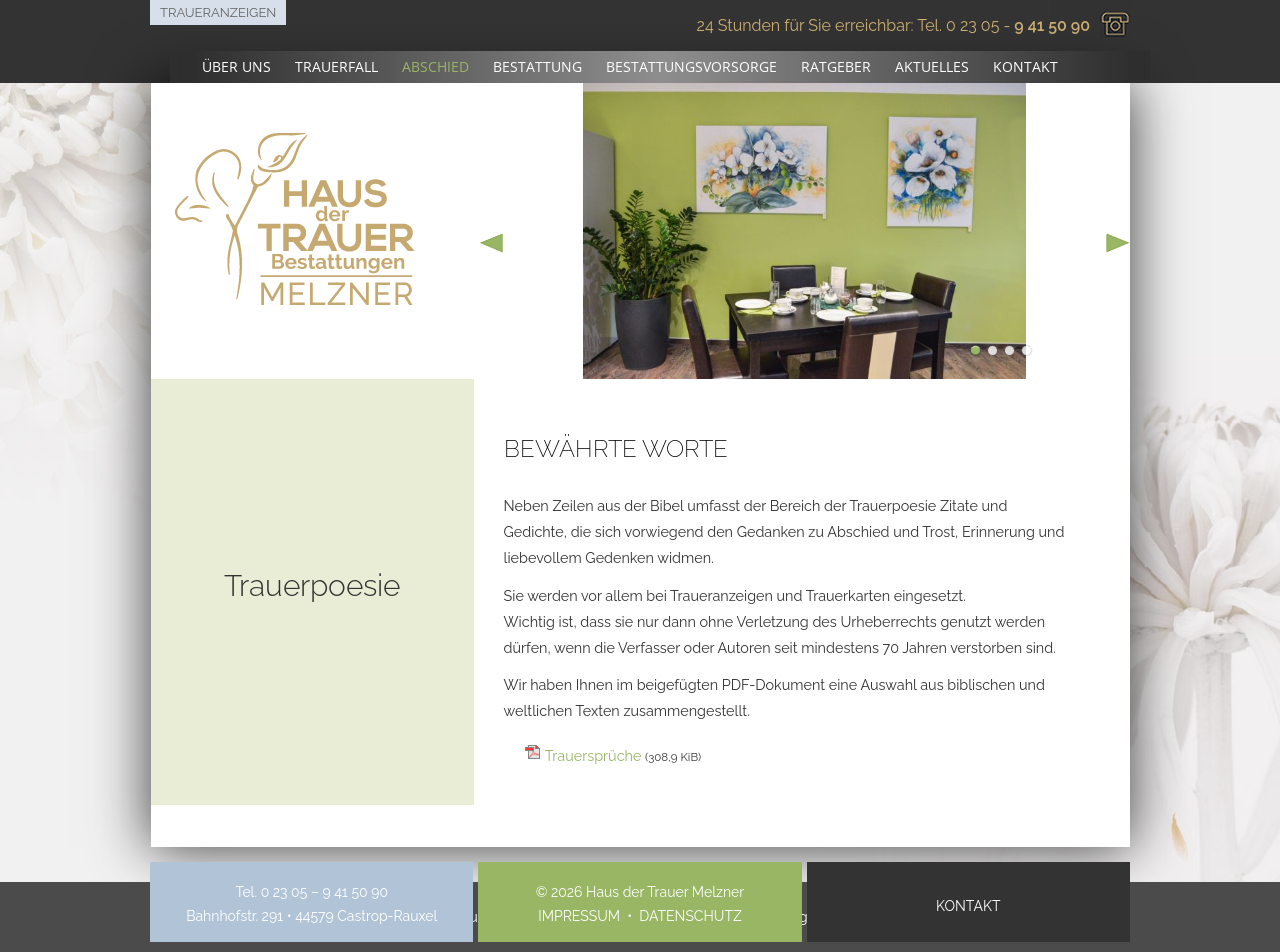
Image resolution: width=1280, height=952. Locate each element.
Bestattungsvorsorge (691, 66)
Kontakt (1025, 66)
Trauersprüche (623, 755)
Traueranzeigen (218, 12)
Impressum (579, 916)
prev (492, 243)
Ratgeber (836, 66)
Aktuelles (932, 66)
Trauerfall (336, 66)
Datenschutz (690, 916)
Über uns (236, 66)
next (1118, 243)
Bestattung (537, 66)
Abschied (435, 66)
